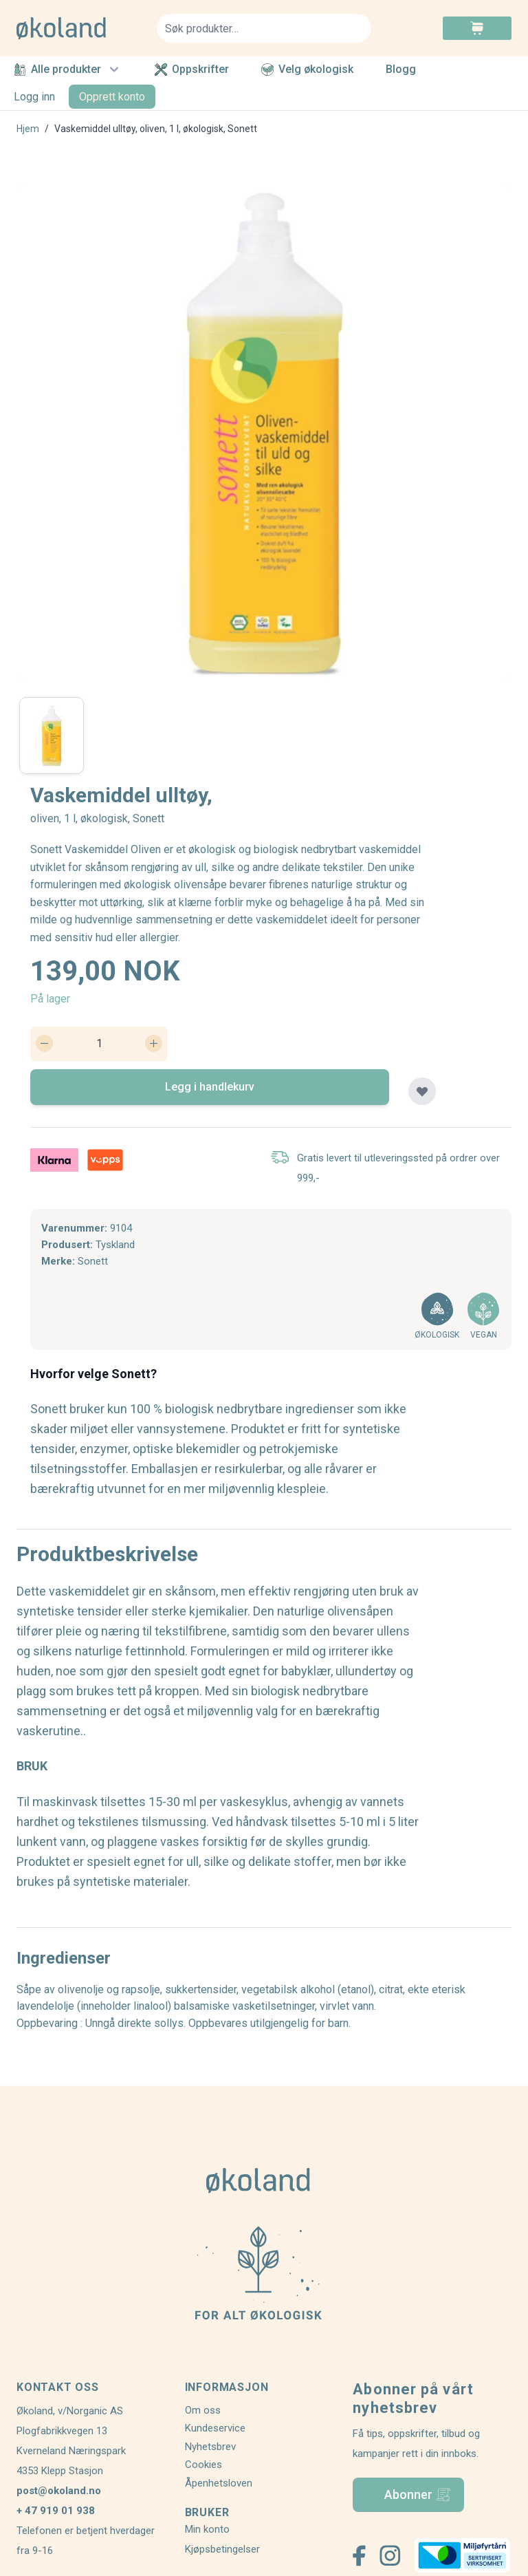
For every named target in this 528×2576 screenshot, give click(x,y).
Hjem (27, 128)
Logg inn (34, 96)
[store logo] (78, 28)
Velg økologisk (307, 69)
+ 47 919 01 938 (55, 2510)
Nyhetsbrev (210, 2446)
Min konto (207, 2529)
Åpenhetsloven (218, 2483)
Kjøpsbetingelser (222, 2549)
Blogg (401, 70)
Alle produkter (68, 69)
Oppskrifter (192, 69)
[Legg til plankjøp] (422, 1091)
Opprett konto (112, 96)
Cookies (203, 2464)
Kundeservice (215, 2428)
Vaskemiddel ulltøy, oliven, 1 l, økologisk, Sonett (155, 128)
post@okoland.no (58, 2490)
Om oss (203, 2410)
